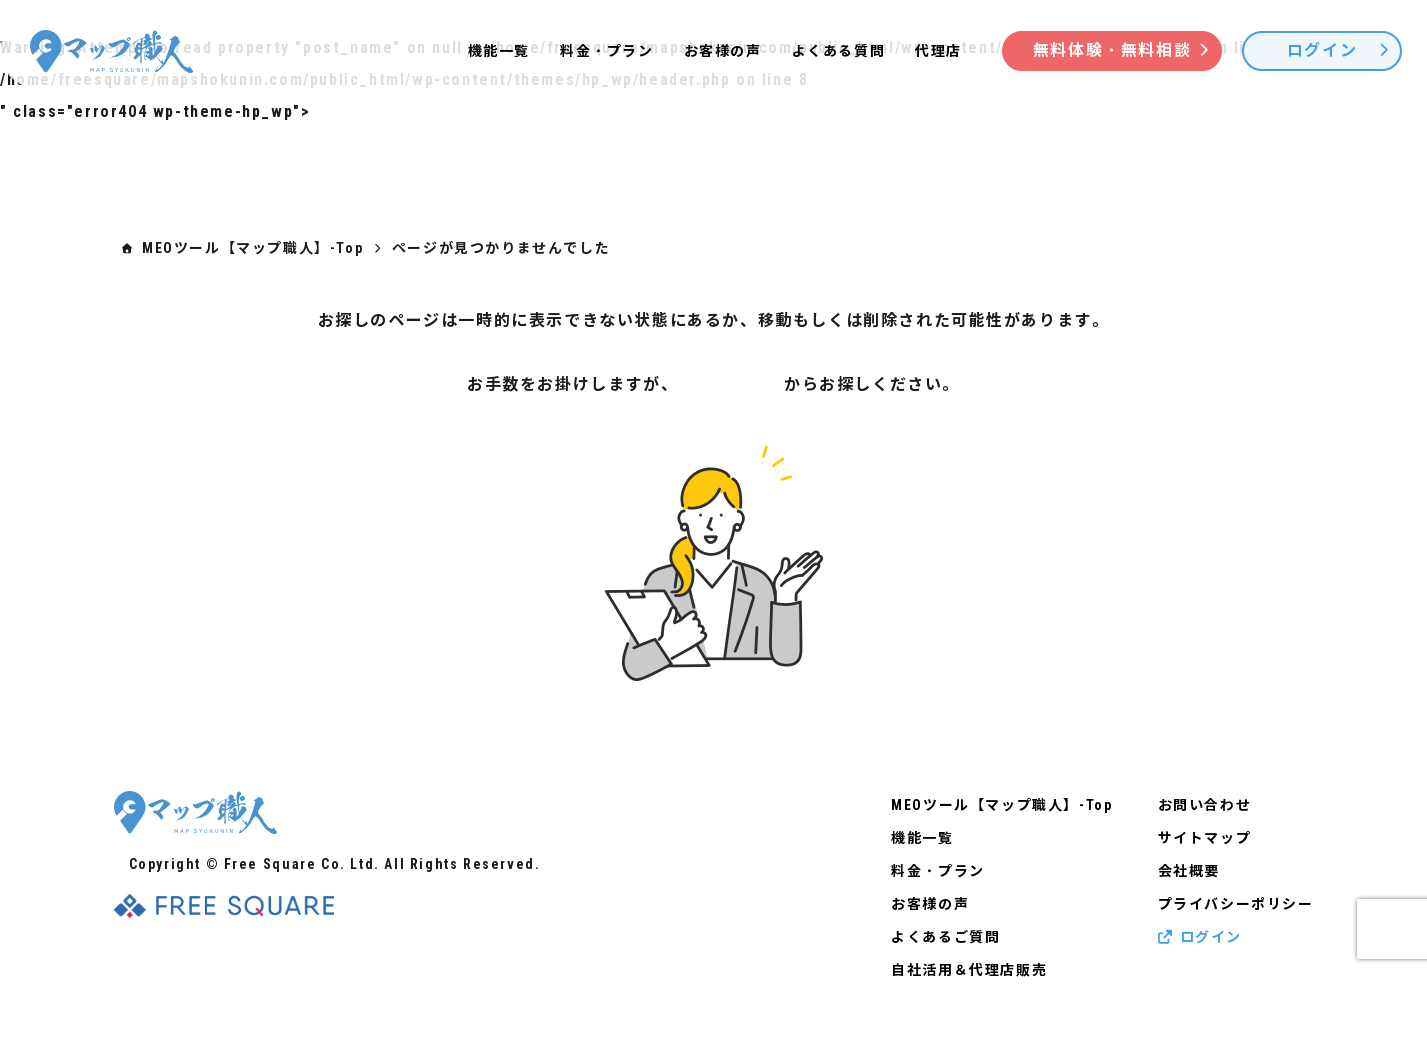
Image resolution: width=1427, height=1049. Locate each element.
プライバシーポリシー (1236, 904)
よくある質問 (839, 51)
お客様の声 (723, 51)
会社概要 (1189, 871)
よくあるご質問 (945, 937)
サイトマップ (731, 384)
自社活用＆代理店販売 (969, 970)
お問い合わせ (1205, 805)
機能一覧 (499, 51)
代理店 (938, 51)
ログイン (1200, 937)
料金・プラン (607, 51)
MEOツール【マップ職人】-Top (1001, 805)
